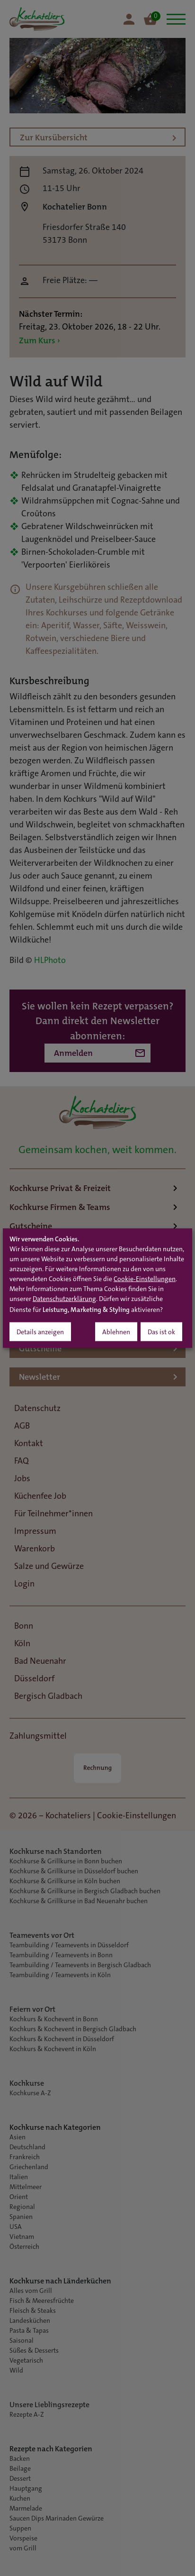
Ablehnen (116, 1332)
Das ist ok (161, 1332)
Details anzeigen (40, 1332)
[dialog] (97, 1288)
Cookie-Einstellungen (145, 1279)
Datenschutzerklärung (64, 1299)
